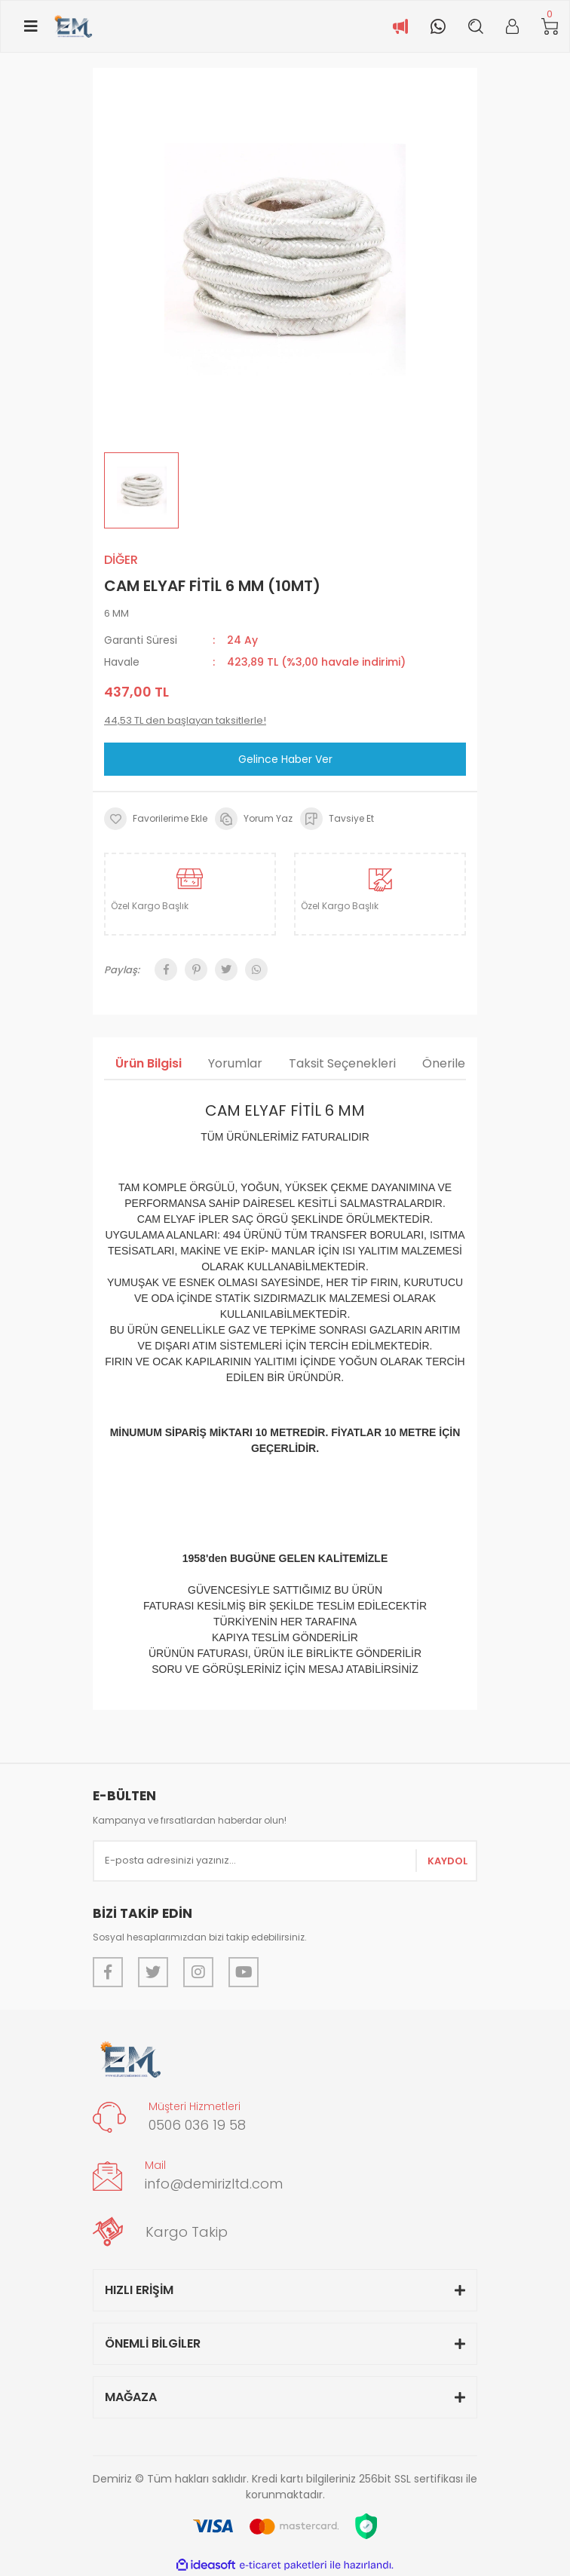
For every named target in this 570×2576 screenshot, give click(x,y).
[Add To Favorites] (155, 818)
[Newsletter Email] (285, 1861)
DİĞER (121, 559)
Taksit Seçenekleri (342, 1063)
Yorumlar (235, 1063)
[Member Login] (512, 26)
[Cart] (549, 26)
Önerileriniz (455, 1063)
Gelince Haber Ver (285, 759)
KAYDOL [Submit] (447, 1861)
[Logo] (73, 26)
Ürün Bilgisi (148, 1063)
